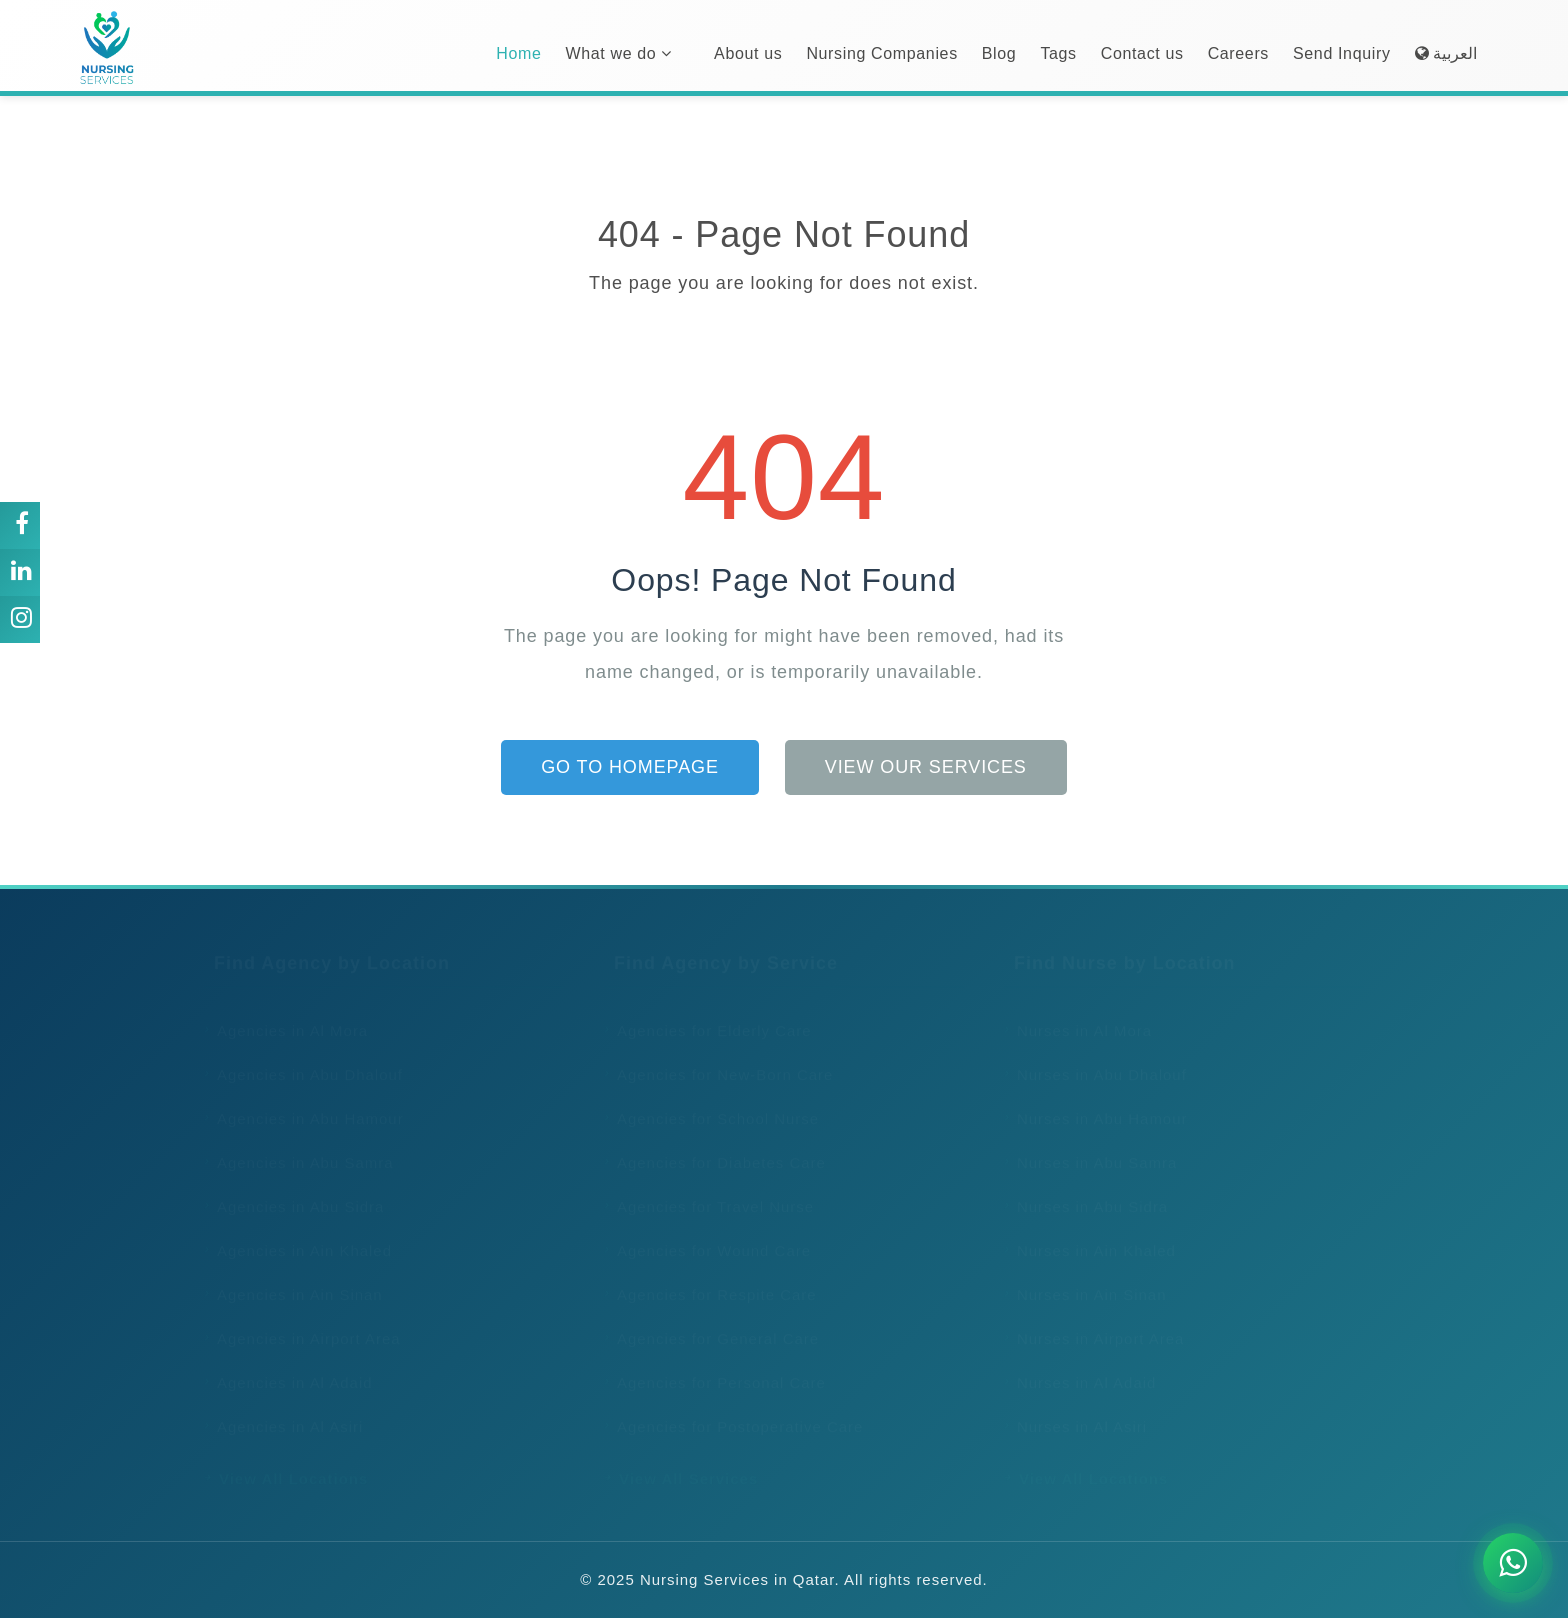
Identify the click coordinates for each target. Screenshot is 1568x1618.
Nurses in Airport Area (1094, 1319)
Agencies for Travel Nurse (709, 1187)
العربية (1446, 53)
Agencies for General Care (711, 1319)
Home (518, 53)
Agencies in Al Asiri (283, 1407)
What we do (618, 53)
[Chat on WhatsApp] (1513, 1563)
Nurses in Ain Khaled (1090, 1231)
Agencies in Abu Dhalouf (303, 1055)
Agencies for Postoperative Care (733, 1407)
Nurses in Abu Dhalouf (1095, 1055)
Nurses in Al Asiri (1075, 1407)
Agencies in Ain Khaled (298, 1231)
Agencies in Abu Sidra (294, 1187)
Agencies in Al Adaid (288, 1363)
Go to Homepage (630, 767)
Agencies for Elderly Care (708, 1011)
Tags (1058, 53)
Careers (1238, 53)
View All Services (681, 1459)
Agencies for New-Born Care (718, 1055)
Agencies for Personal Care (715, 1363)
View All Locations (286, 1459)
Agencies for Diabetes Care (715, 1143)
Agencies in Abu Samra (299, 1143)
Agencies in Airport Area (302, 1319)
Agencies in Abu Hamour (304, 1099)
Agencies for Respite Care (710, 1275)
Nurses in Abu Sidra (1086, 1187)
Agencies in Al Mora (286, 1011)
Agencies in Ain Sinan (293, 1275)
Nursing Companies (881, 53)
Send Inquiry (1342, 53)
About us (748, 53)
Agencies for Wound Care (707, 1231)
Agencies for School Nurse (711, 1099)
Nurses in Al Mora (1078, 1011)
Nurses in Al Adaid (1080, 1363)
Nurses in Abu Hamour (1096, 1099)
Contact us (1142, 53)
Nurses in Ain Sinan (1085, 1275)
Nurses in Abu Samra (1090, 1143)
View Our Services (926, 767)
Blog (999, 53)
